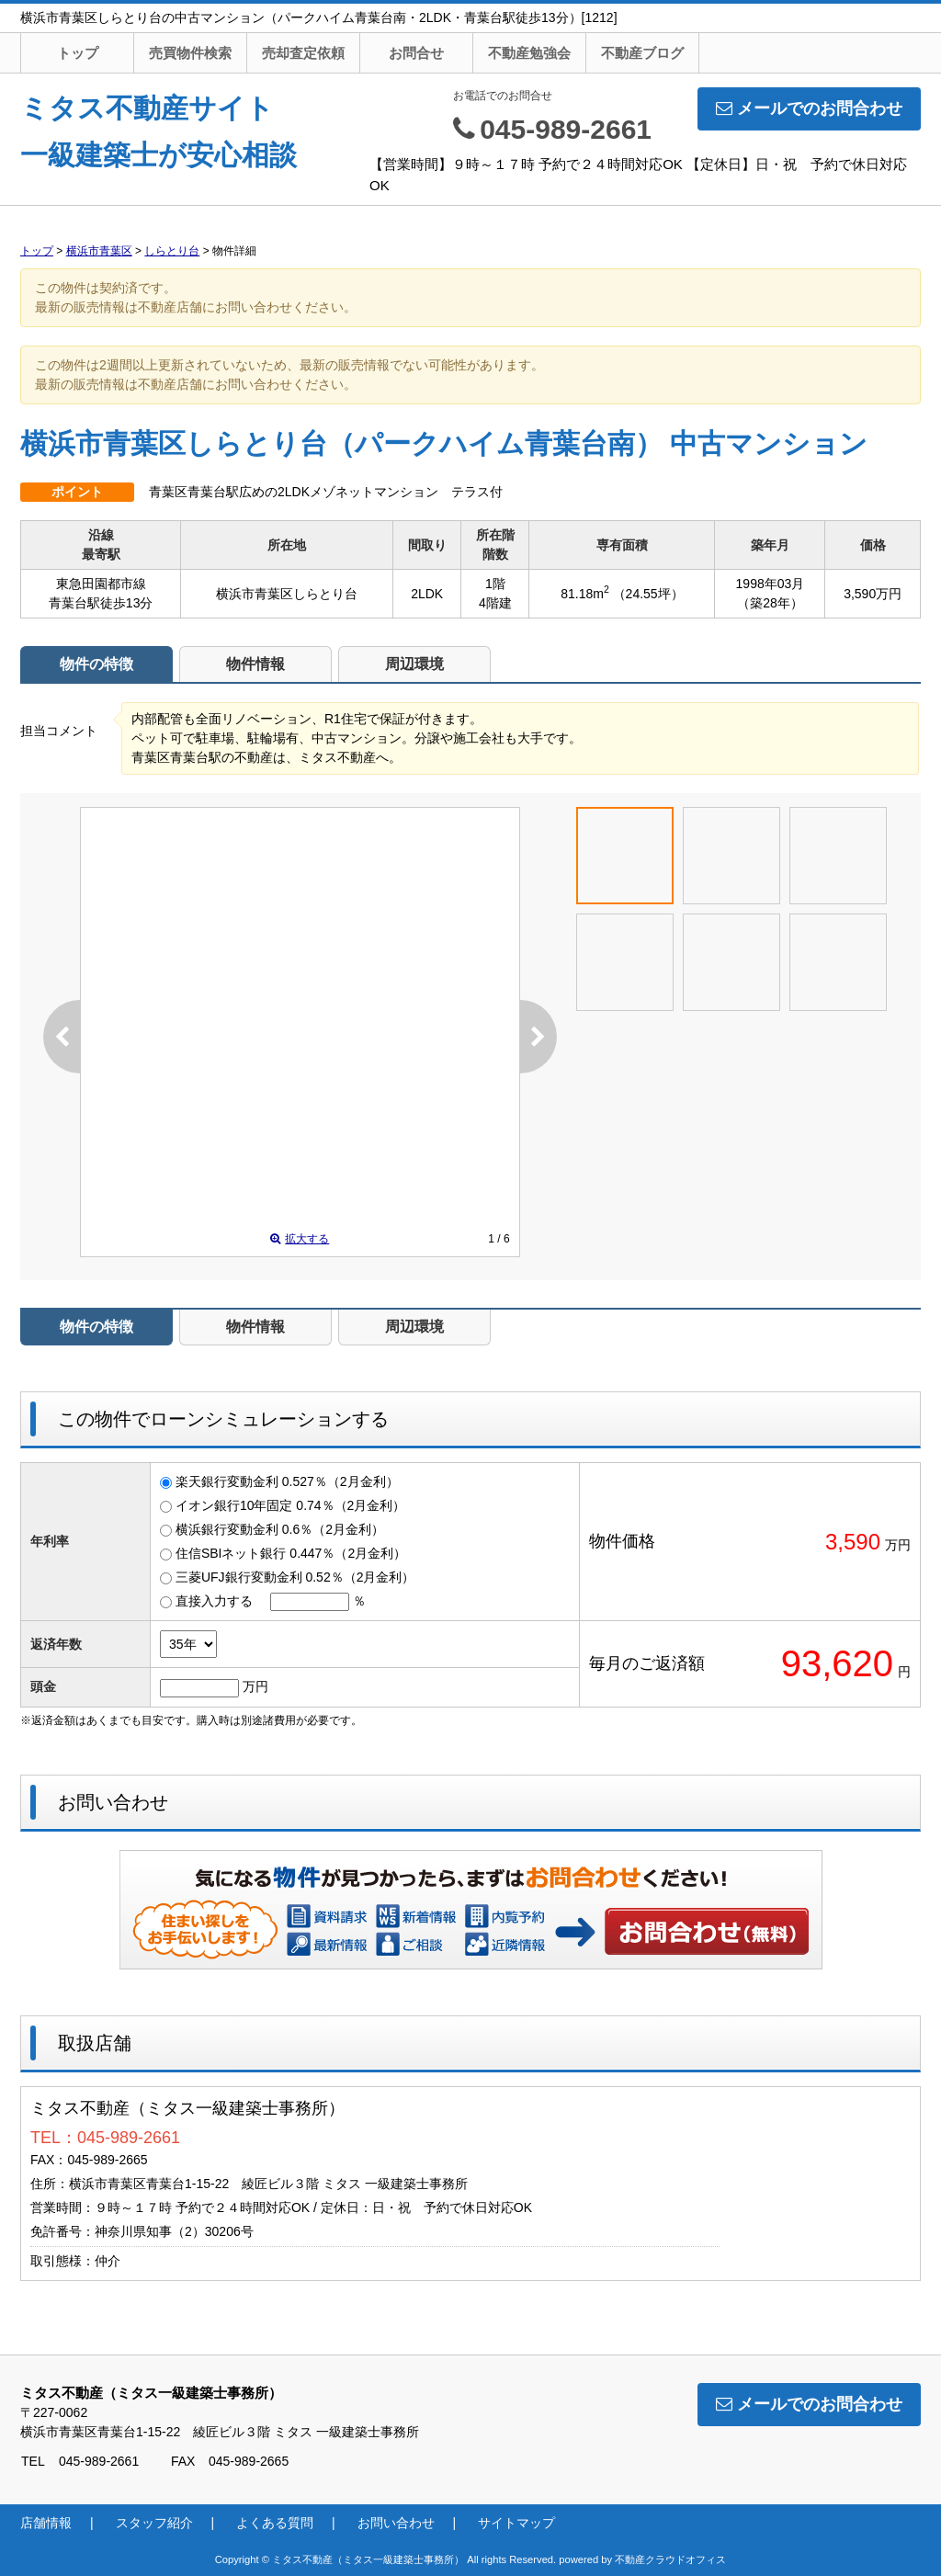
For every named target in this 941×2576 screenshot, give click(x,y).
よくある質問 (274, 2522)
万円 (255, 1686)
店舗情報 (46, 2522)
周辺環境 (414, 664)
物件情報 (255, 664)
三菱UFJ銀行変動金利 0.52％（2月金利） (295, 1577)
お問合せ (416, 53)
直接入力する (214, 1601)
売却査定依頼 (303, 53)
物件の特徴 (96, 664)
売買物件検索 (190, 53)
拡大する (299, 1238)
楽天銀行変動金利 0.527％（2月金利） (287, 1481)
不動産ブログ (642, 53)
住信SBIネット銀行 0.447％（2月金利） (291, 1553)
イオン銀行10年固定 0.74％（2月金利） (291, 1505)
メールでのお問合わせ (809, 108)
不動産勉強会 (529, 53)
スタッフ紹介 (154, 2522)
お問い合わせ (708, 1931)
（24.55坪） (648, 593)
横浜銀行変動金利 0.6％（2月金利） (280, 1529)
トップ (77, 53)
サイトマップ (516, 2522)
